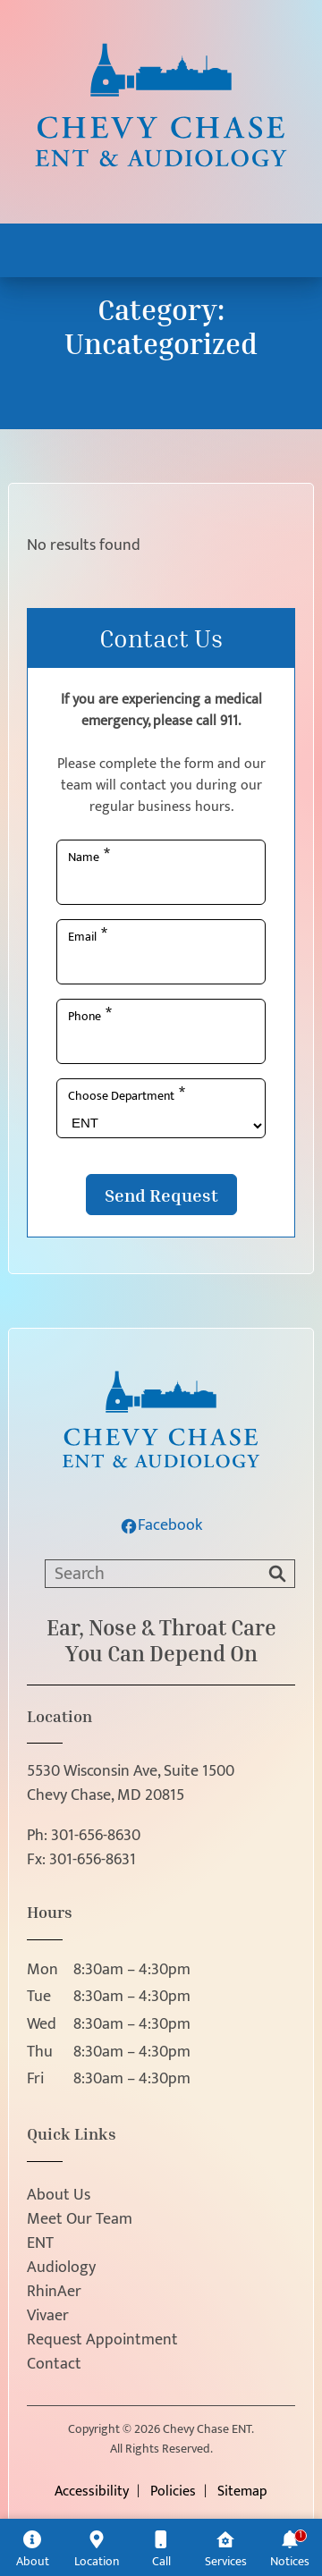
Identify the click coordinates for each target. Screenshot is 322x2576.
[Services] (225, 2547)
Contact (54, 2364)
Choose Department (126, 1094)
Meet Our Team (79, 2220)
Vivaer (48, 2316)
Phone (90, 1015)
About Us (58, 2195)
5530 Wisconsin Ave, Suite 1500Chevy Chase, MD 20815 (130, 1784)
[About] (32, 2547)
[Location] (96, 2547)
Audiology (61, 2268)
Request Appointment (102, 2340)
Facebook (161, 1526)
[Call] (161, 2547)
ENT (40, 2244)
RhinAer (54, 2292)
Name (89, 855)
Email (87, 935)
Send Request (161, 1194)
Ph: (83, 1836)
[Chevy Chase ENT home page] (161, 117)
